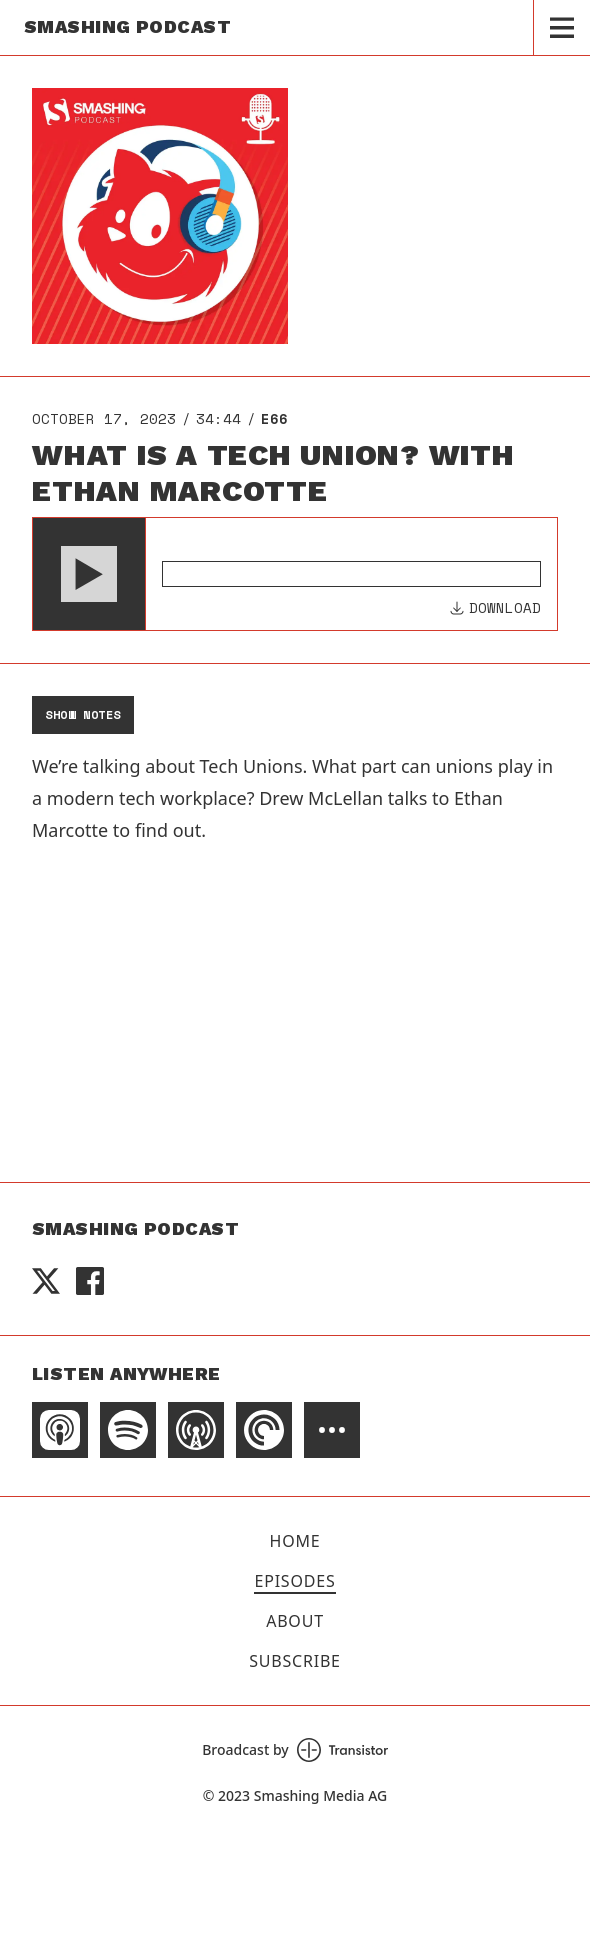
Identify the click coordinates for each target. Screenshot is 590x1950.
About (295, 1621)
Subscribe (295, 1661)
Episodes (294, 1581)
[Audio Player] (295, 574)
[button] (89, 574)
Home (295, 1541)
